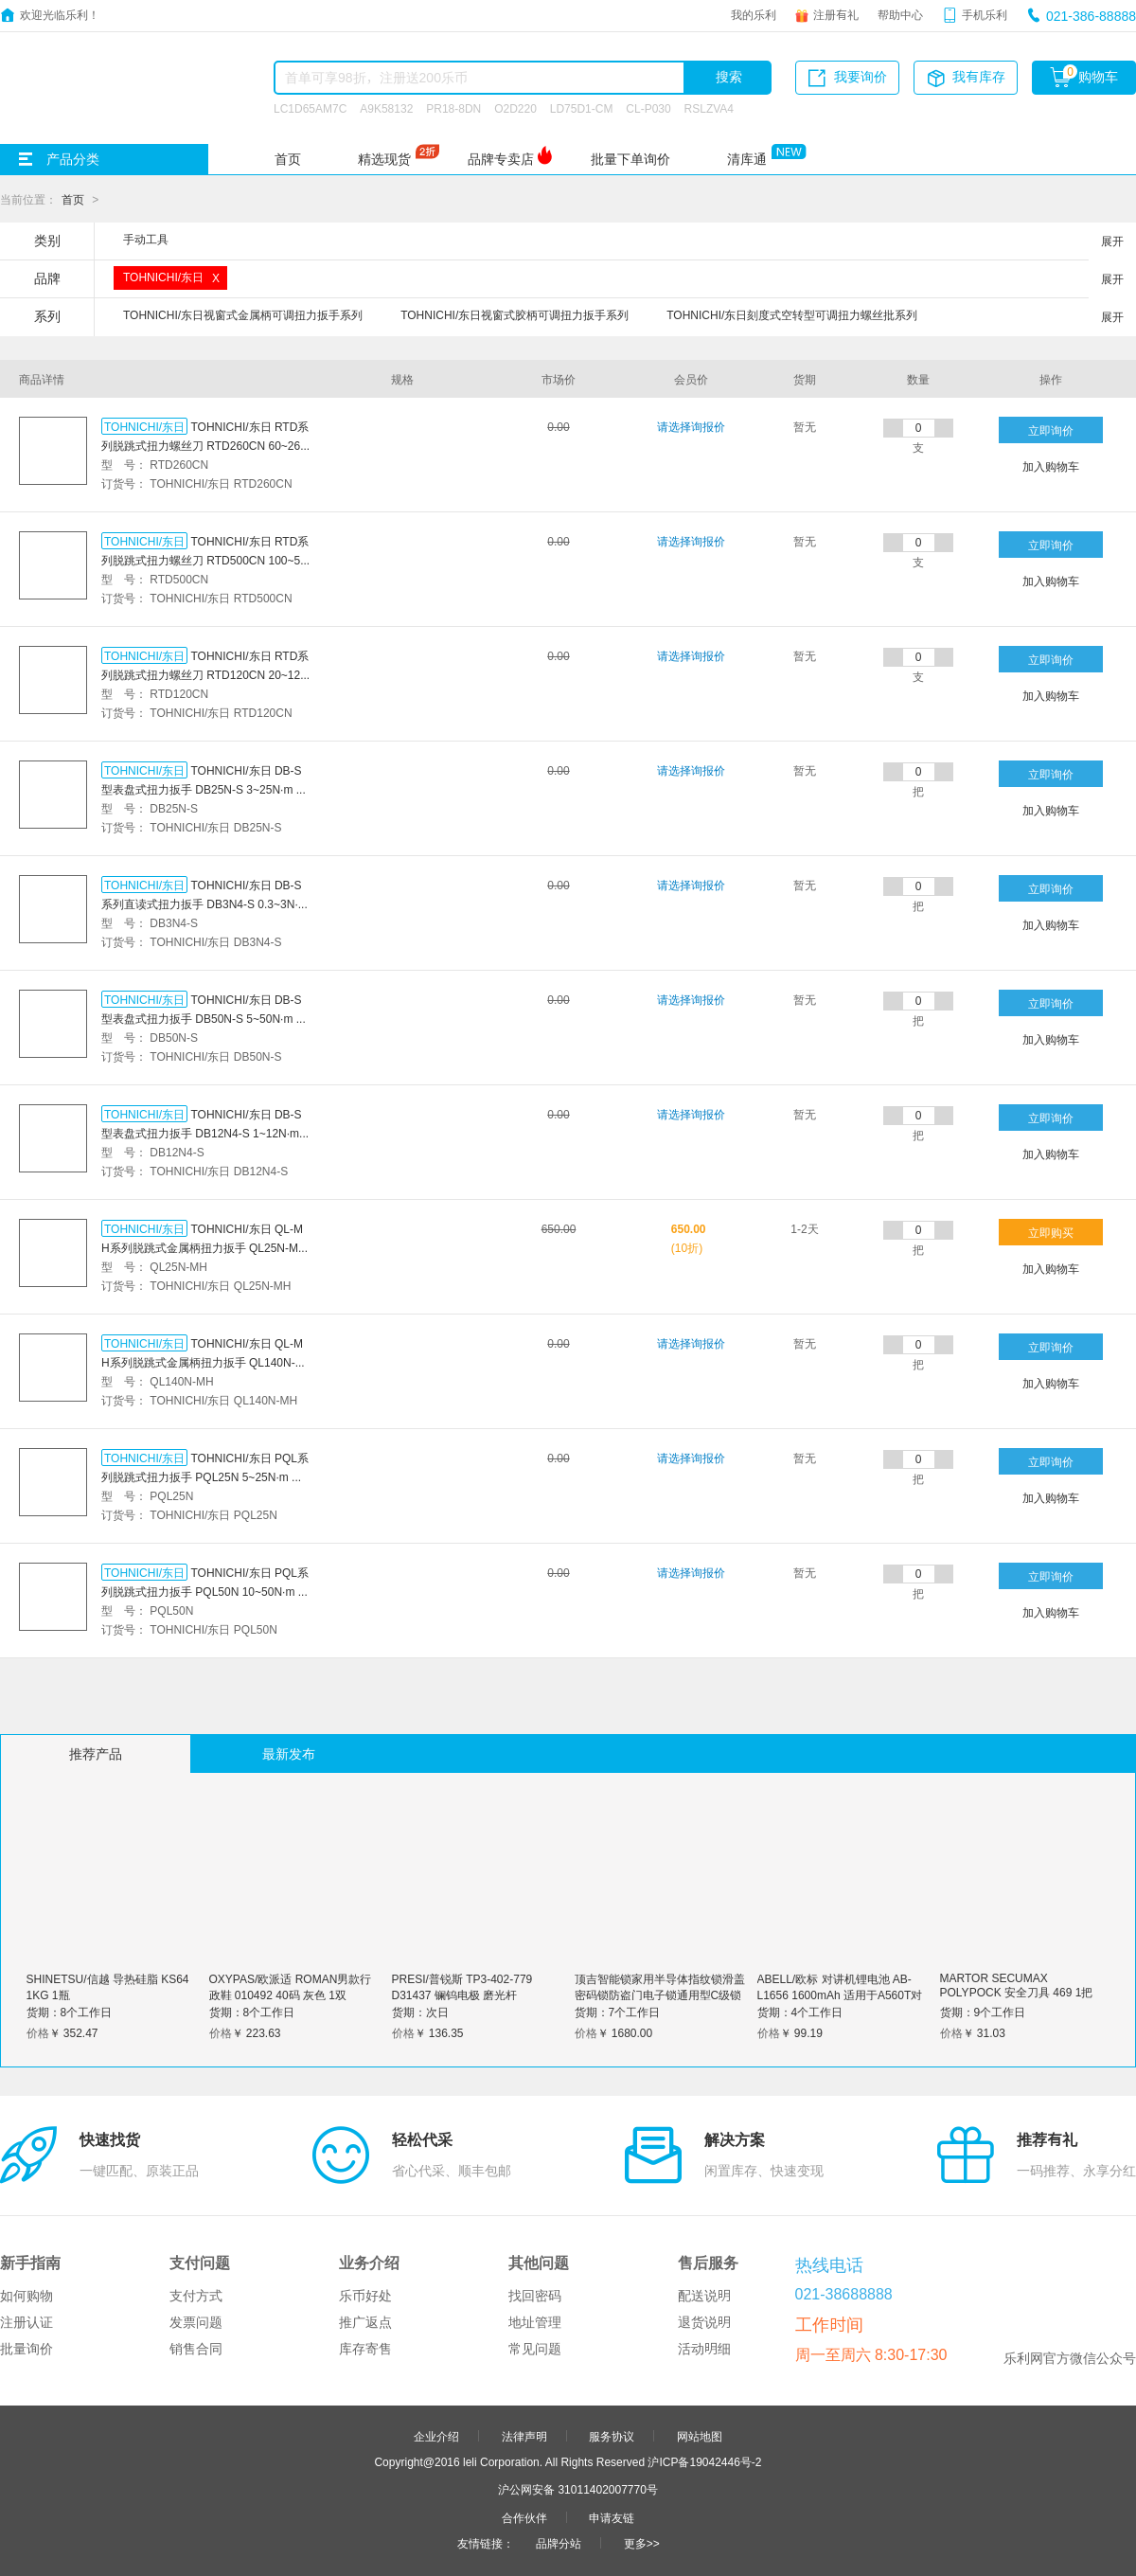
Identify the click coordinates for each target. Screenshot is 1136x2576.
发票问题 (195, 2322)
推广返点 (365, 2322)
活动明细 (704, 2348)
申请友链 (611, 2517)
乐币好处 (365, 2295)
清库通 (747, 159)
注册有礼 (836, 14)
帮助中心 (900, 14)
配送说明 (704, 2295)
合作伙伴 (524, 2517)
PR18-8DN (453, 108)
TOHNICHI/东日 (144, 426)
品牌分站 (558, 2543)
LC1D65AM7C (310, 108)
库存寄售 (365, 2348)
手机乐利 (984, 14)
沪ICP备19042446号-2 (704, 2461)
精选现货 (384, 159)
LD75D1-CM (581, 108)
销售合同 (195, 2348)
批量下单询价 (630, 159)
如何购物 (26, 2295)
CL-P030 (648, 108)
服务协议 (611, 2436)
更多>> (642, 2543)
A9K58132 (386, 108)
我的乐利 (753, 14)
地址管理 (534, 2322)
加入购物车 (1050, 466)
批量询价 (26, 2348)
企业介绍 (436, 2436)
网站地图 (699, 2436)
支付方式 (195, 2295)
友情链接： (485, 2543)
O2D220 (515, 108)
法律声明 (524, 2436)
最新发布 (288, 1754)
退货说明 (704, 2322)
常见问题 (534, 2348)
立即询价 (1051, 430)
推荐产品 (95, 1754)
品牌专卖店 (501, 159)
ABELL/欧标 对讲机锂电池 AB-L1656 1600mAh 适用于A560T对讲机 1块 (840, 1994)
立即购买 (1051, 1232)
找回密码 (534, 2295)
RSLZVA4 (709, 108)
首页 (288, 159)
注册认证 (26, 2322)
